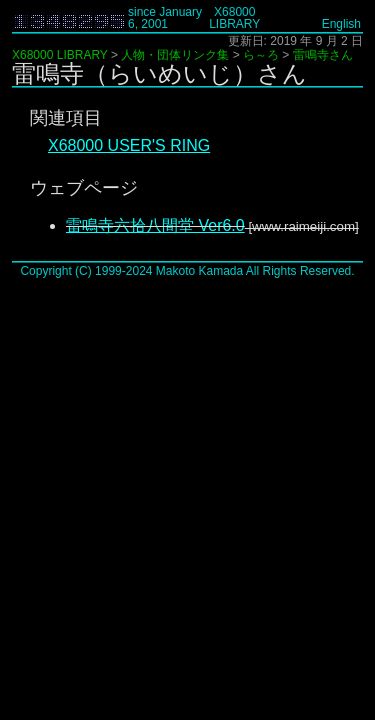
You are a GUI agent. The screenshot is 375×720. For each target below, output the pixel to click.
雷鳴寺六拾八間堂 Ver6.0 (155, 225)
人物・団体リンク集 (175, 55)
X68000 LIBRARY (234, 18)
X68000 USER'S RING (129, 145)
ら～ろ (261, 55)
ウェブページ (84, 188)
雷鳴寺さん (323, 55)
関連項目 (66, 118)
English (341, 24)
